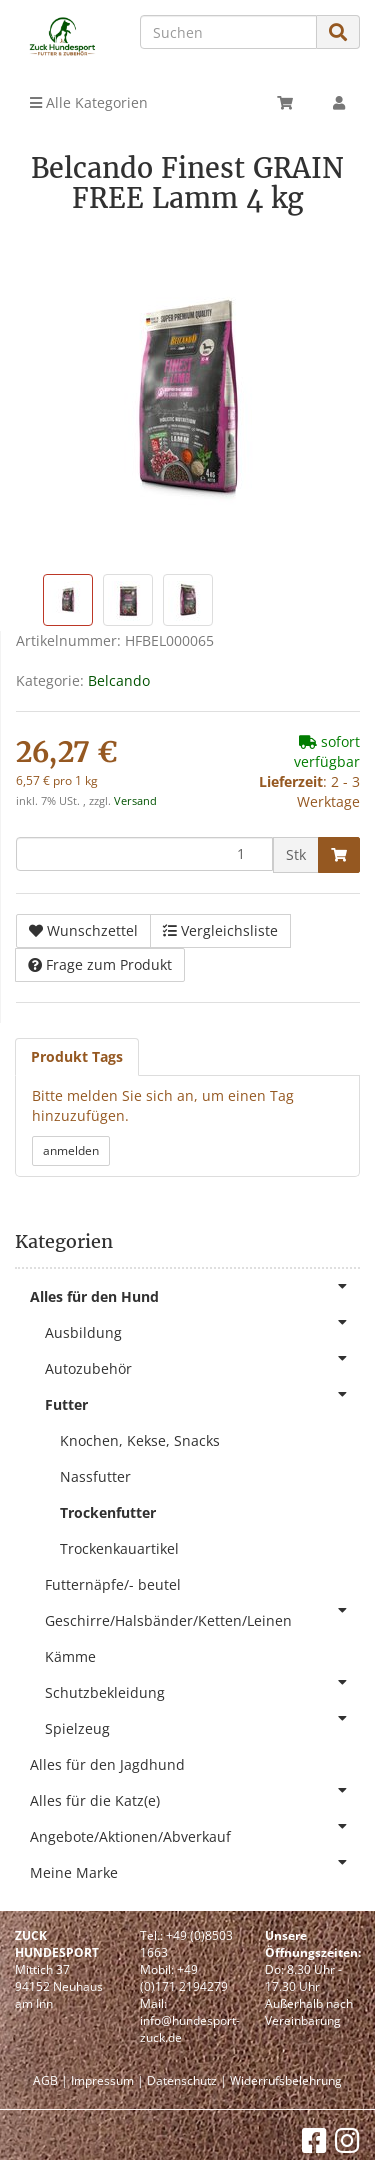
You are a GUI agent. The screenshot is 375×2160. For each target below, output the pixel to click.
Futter (202, 1400)
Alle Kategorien (89, 102)
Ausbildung (202, 1328)
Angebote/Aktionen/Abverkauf (195, 1832)
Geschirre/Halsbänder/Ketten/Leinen (202, 1616)
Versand (135, 801)
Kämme (70, 1656)
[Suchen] (228, 32)
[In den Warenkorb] (339, 855)
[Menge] (144, 854)
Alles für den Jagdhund (107, 1764)
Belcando (119, 680)
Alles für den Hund (195, 1292)
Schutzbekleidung (202, 1688)
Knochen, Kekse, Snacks (140, 1440)
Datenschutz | (187, 2080)
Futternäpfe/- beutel (113, 1584)
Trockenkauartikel (119, 1548)
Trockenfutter (108, 1512)
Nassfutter (95, 1476)
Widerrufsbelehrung (286, 2080)
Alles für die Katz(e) (195, 1796)
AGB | (50, 2080)
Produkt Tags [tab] (77, 1056)
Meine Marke (195, 1868)
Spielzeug (202, 1724)
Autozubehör (202, 1364)
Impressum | (107, 2080)
